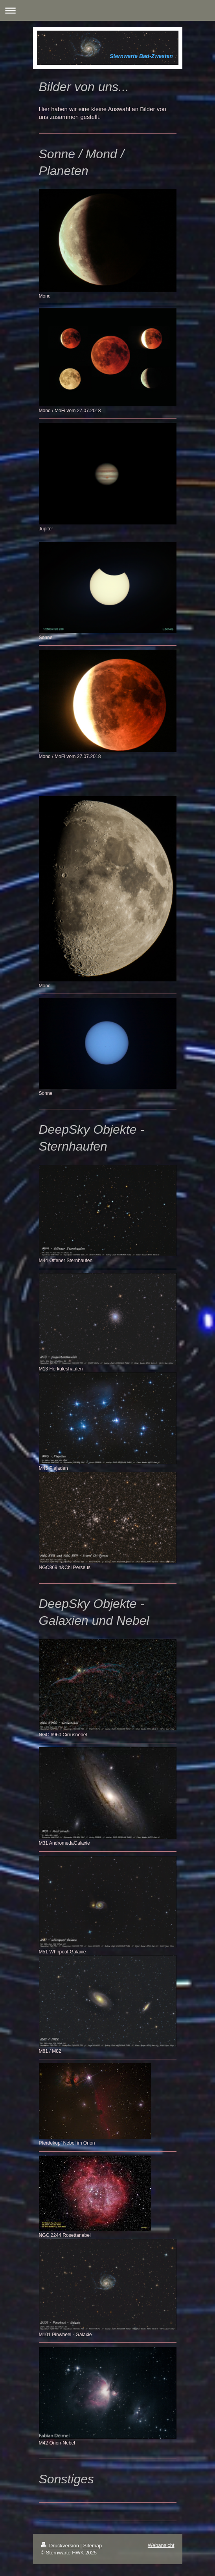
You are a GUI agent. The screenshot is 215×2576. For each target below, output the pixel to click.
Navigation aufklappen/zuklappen (107, 10)
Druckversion (61, 2546)
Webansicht (161, 2545)
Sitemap (92, 2546)
